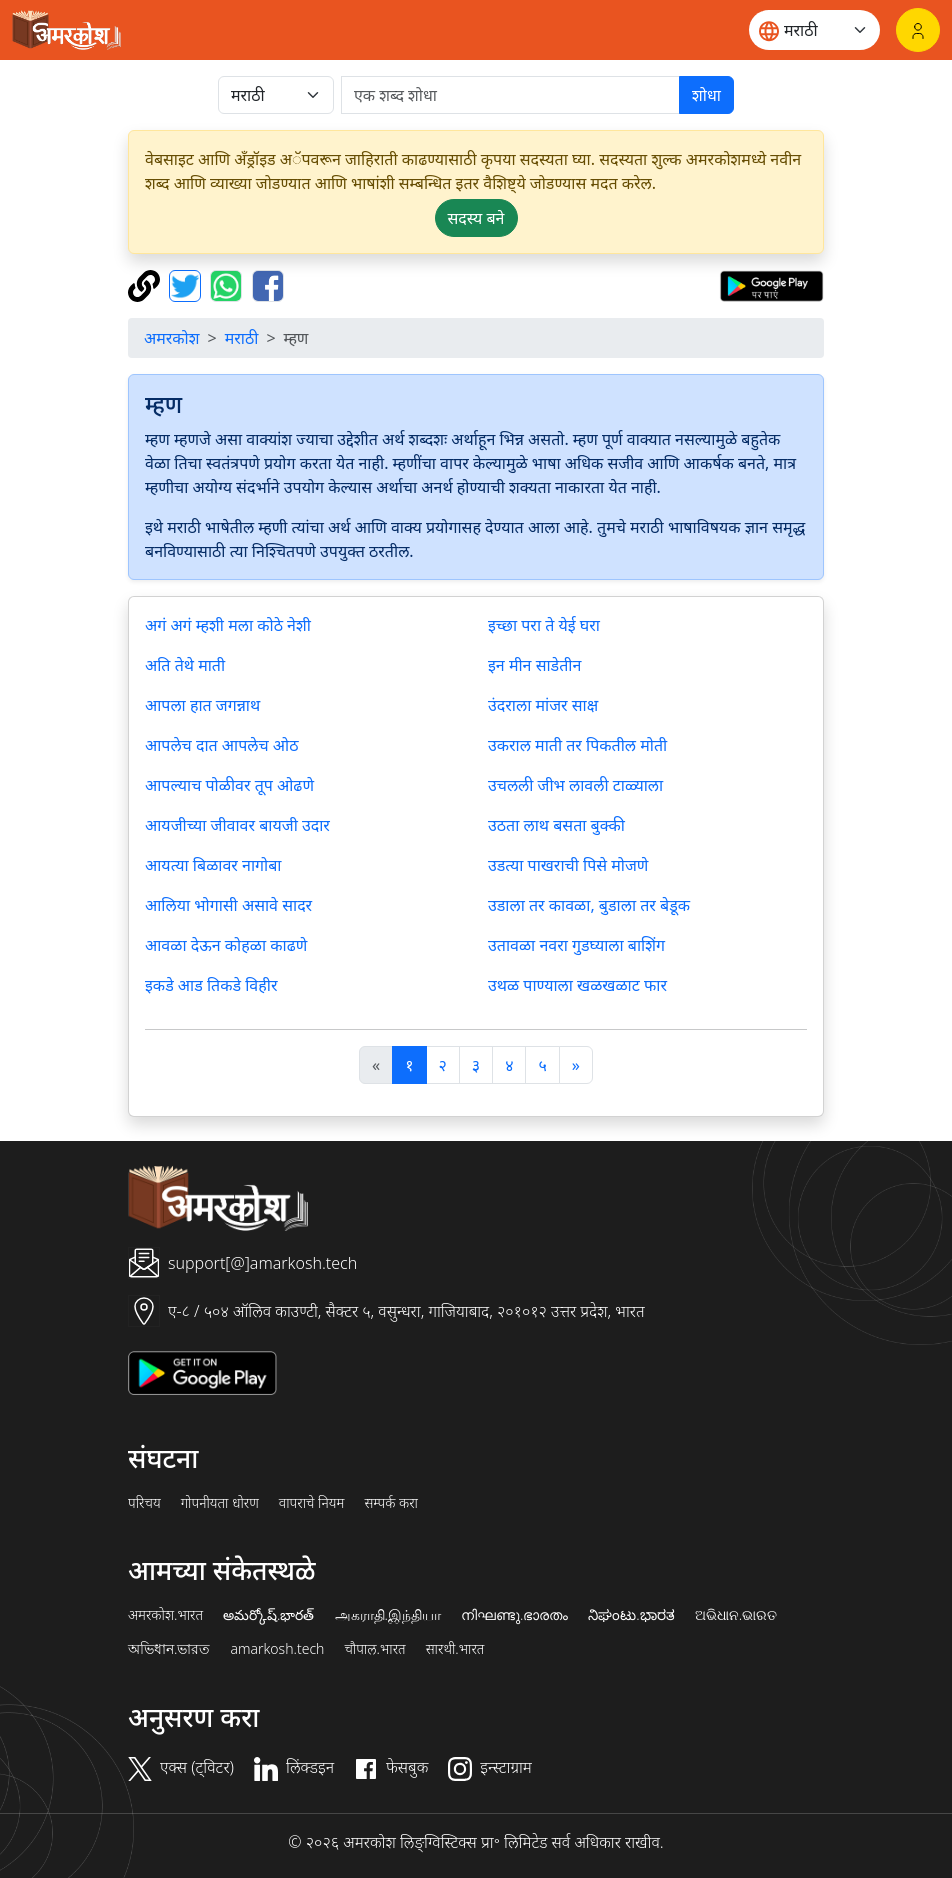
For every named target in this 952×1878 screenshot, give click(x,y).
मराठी (242, 338)
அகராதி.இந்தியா (388, 1615)
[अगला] (576, 1065)
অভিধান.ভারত (169, 1649)
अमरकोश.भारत (165, 1615)
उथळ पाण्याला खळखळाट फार (577, 985)
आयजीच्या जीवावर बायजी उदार (237, 825)
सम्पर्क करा (391, 1503)
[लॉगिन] (918, 30)
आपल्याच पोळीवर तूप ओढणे (229, 785)
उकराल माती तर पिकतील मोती (577, 745)
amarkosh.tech (277, 1649)
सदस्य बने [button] (476, 218)
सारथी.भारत (455, 1649)
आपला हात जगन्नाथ (202, 705)
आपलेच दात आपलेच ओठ (221, 745)
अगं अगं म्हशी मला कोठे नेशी (228, 625)
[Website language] (814, 30)
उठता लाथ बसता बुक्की (556, 825)
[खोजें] (510, 95)
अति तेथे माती (185, 665)
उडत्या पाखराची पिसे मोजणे (568, 865)
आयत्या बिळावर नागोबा (213, 865)
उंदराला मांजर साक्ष (543, 705)
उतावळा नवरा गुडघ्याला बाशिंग (576, 945)
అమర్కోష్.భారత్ (268, 1615)
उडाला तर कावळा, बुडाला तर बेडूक (589, 905)
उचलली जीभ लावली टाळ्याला (575, 785)
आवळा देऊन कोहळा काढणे (226, 945)
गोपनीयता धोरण (220, 1503)
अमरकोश (172, 338)
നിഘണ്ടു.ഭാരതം (514, 1615)
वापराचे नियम (312, 1503)
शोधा (706, 95)
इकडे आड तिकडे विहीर (211, 985)
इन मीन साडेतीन (534, 665)
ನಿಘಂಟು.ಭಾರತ (631, 1615)
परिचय (144, 1503)
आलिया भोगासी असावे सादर (228, 905)
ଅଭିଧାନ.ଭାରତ (736, 1615)
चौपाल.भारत (374, 1649)
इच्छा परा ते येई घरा (544, 625)
